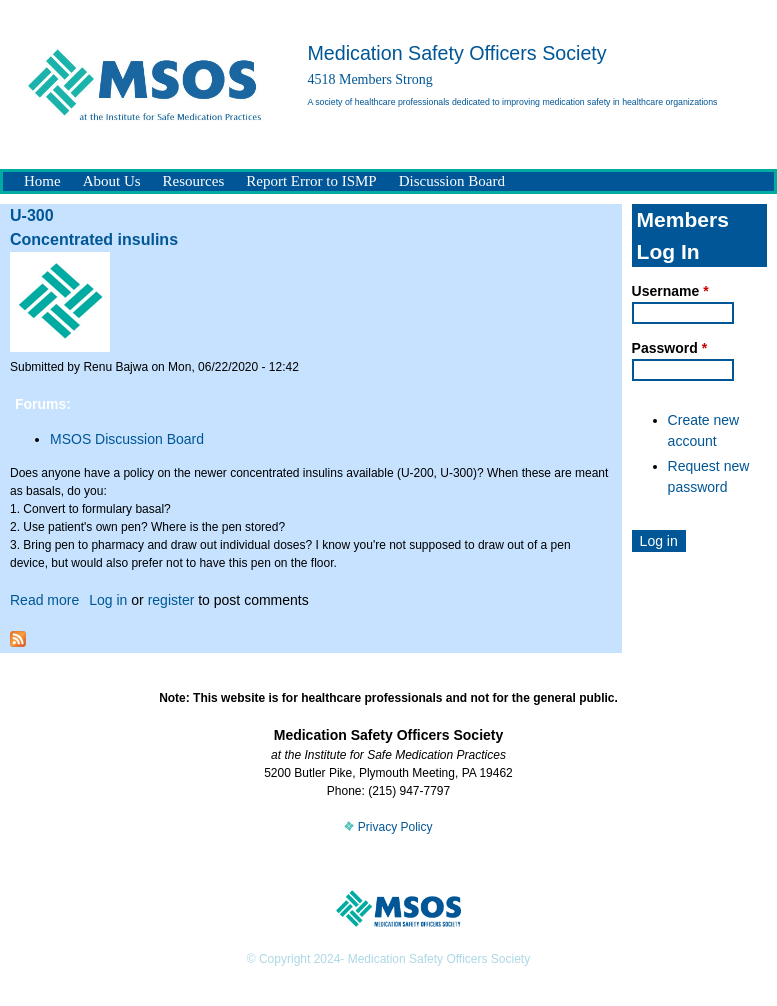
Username (670, 291)
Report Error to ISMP (311, 181)
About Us (112, 181)
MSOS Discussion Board (127, 439)
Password (669, 348)
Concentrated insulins (94, 239)
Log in (108, 600)
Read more (44, 600)
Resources (194, 181)
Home (42, 181)
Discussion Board (452, 181)
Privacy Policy (388, 827)
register (171, 600)
